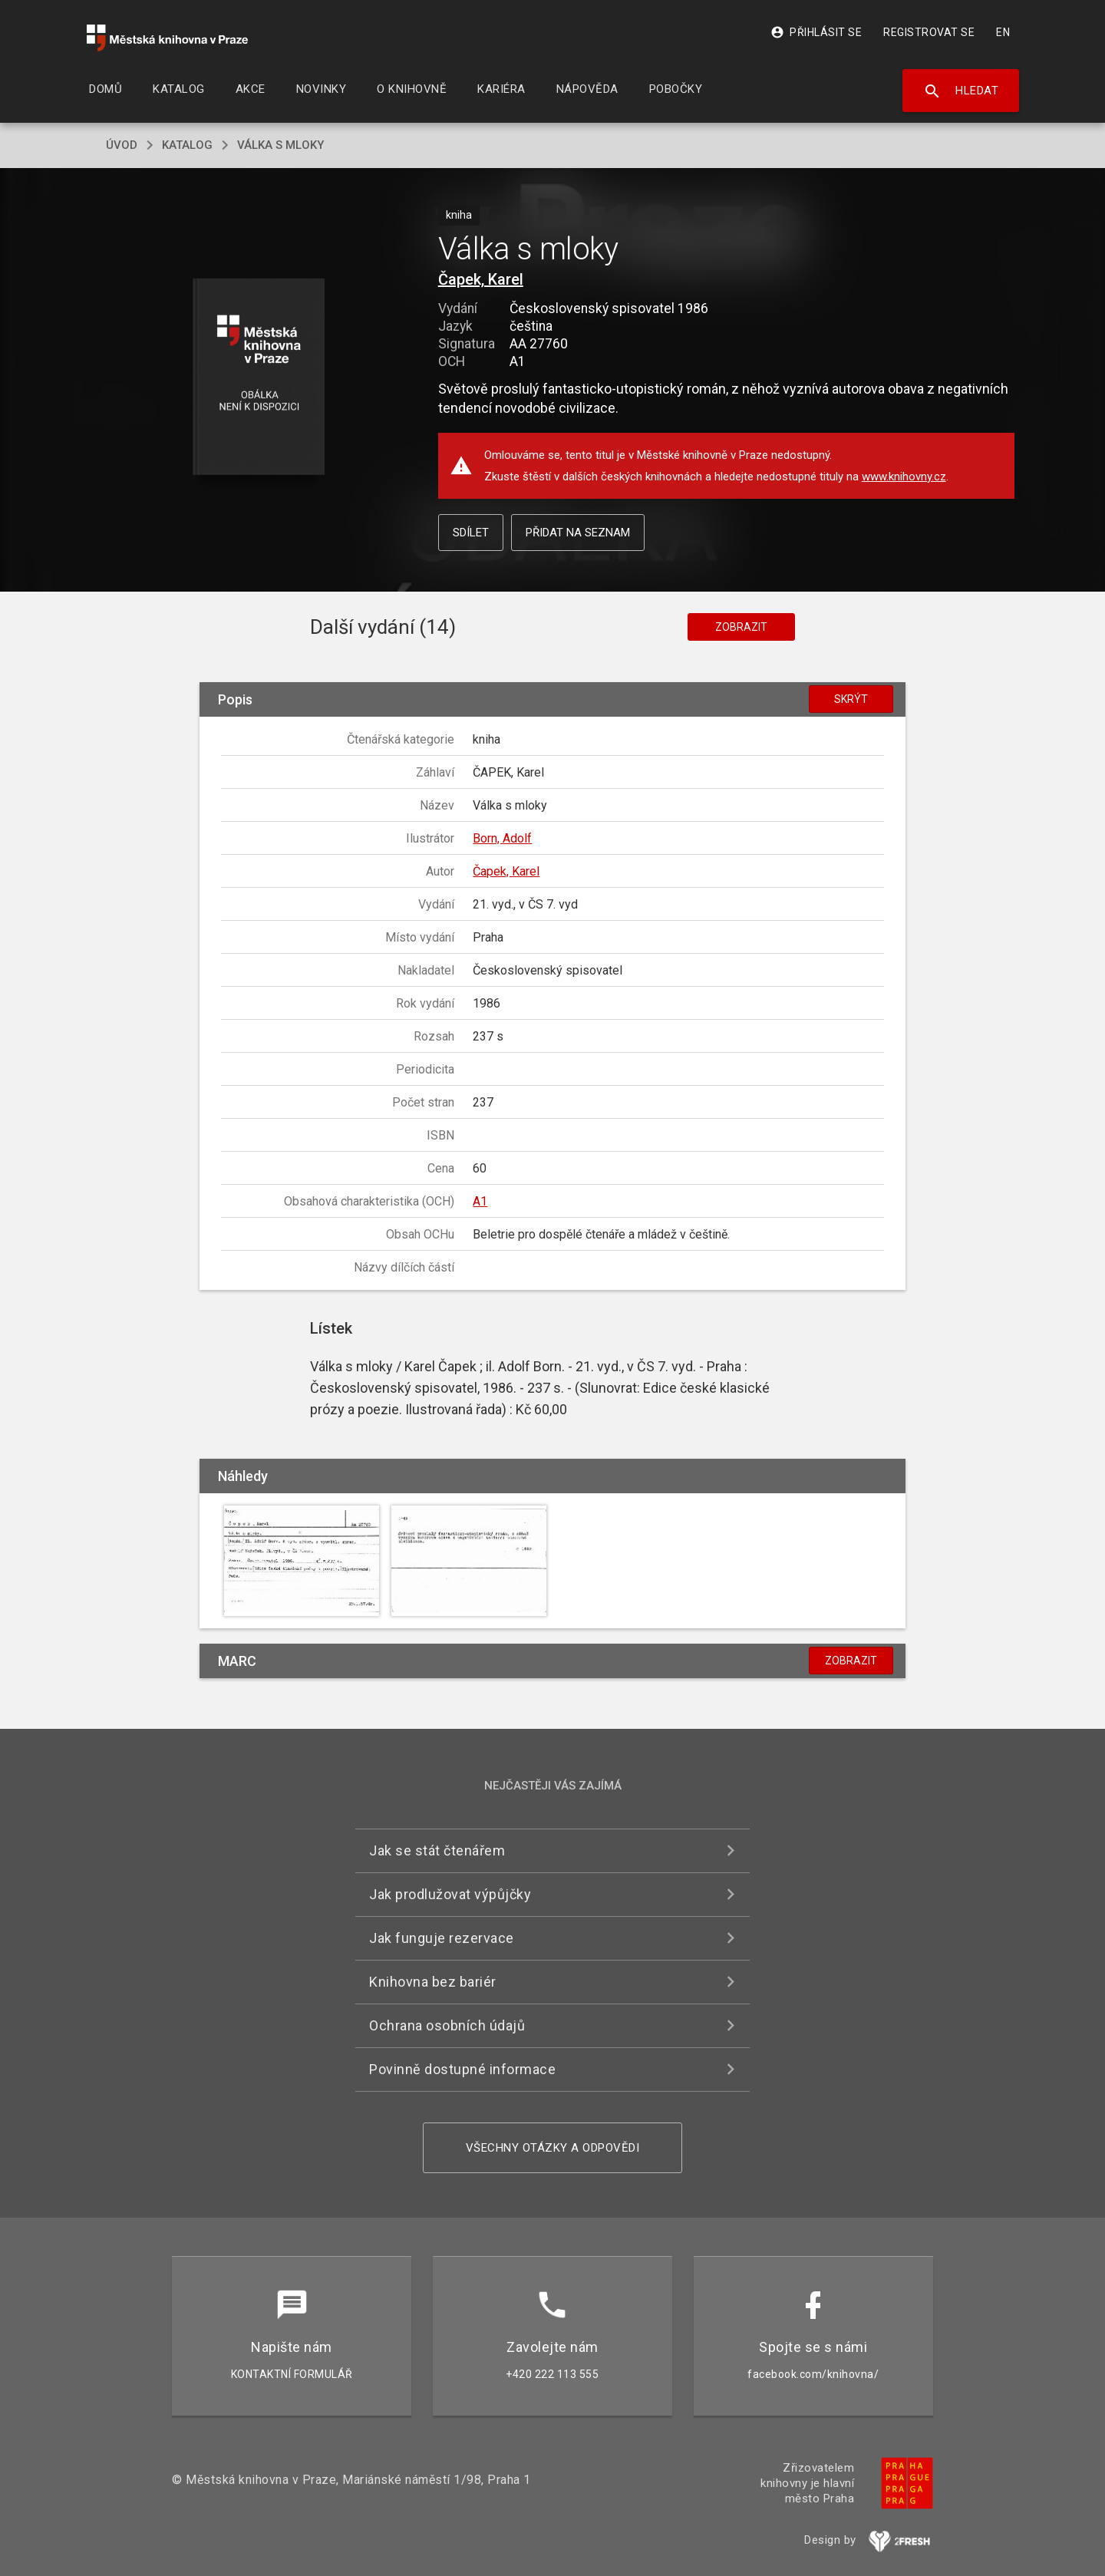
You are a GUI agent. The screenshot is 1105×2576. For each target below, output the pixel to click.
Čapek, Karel (480, 279)
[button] (259, 378)
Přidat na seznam (578, 532)
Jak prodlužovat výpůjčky (450, 1894)
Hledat (961, 91)
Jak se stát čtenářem (437, 1850)
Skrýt (851, 699)
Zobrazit (741, 627)
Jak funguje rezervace (441, 1938)
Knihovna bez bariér (432, 1982)
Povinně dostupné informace (462, 2069)
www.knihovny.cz (904, 476)
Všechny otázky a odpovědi (553, 2148)
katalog (187, 145)
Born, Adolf (502, 838)
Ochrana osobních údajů (447, 2025)
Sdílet (471, 532)
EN (1003, 32)
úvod (121, 145)
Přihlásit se (816, 32)
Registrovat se (929, 32)
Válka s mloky (280, 145)
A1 (480, 1201)
